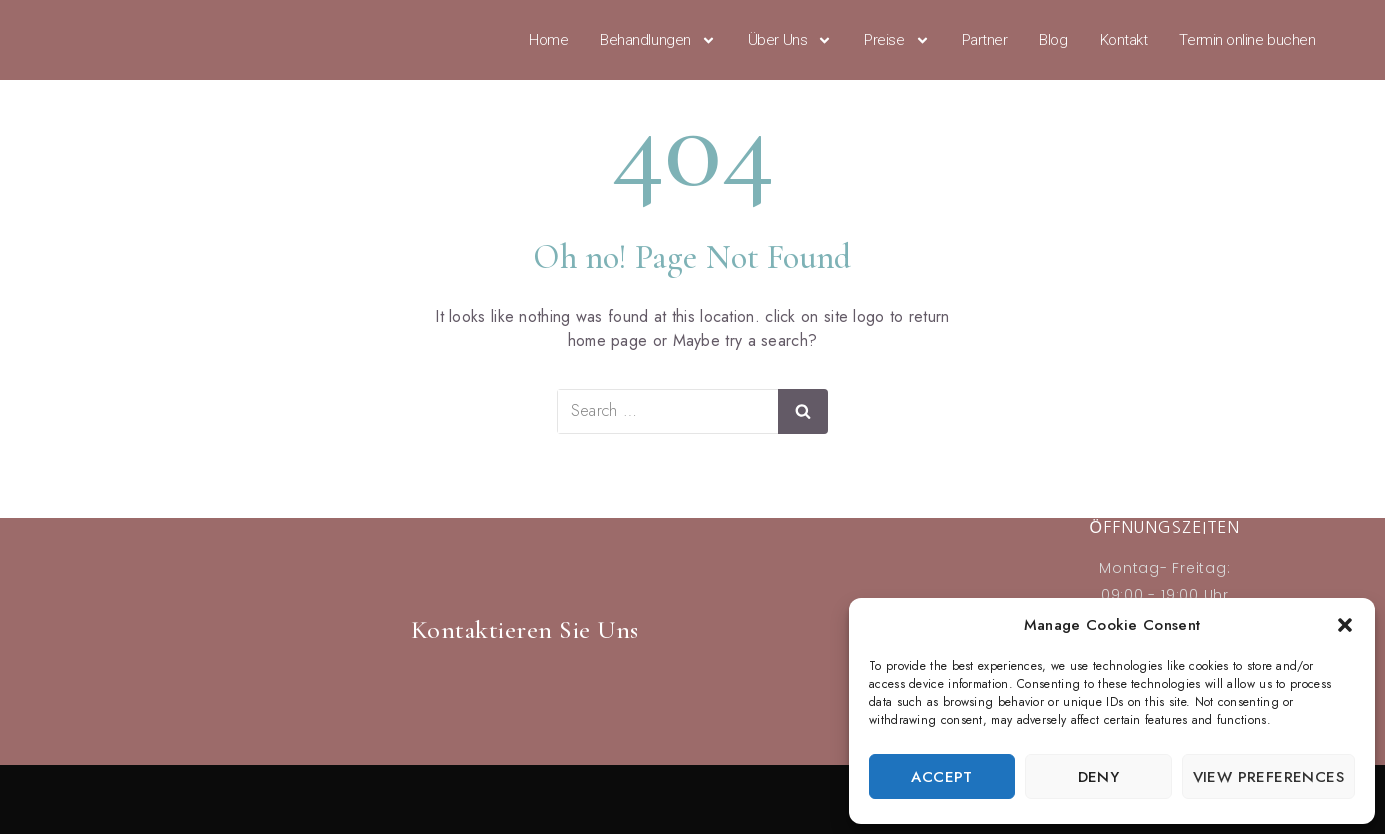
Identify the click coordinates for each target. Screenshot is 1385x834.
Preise (896, 40)
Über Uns (790, 40)
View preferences (1268, 777)
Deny (1099, 777)
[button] (1345, 625)
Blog (1053, 40)
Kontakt (1124, 40)
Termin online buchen (1247, 40)
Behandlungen (658, 40)
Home (548, 40)
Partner (985, 40)
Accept (941, 777)
